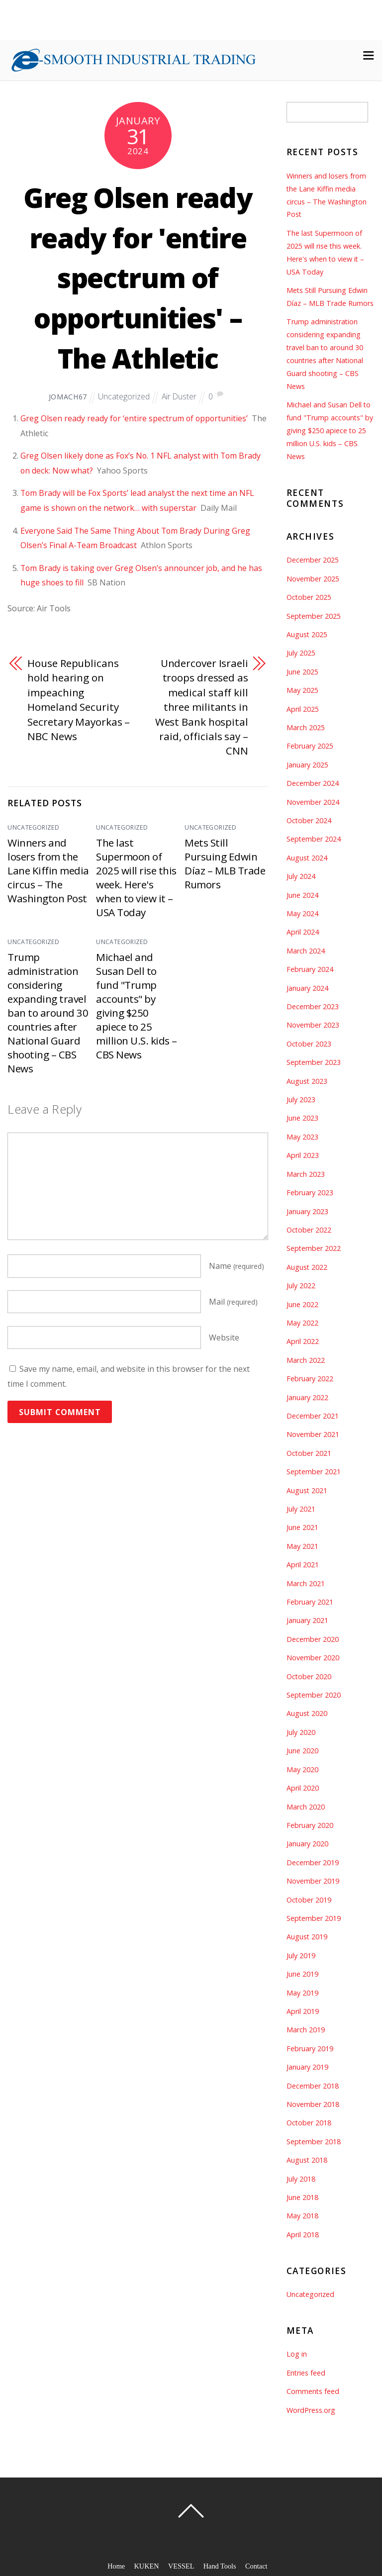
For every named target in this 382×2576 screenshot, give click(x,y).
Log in (296, 2354)
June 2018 (302, 2197)
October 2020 (309, 1676)
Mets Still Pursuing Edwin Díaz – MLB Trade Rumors (225, 863)
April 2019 (302, 2011)
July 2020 (300, 1732)
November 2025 (312, 578)
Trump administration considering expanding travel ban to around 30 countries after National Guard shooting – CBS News (47, 1012)
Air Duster (179, 396)
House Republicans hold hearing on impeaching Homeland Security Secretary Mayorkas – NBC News (75, 700)
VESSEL (181, 2566)
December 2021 (312, 1416)
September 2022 (313, 1248)
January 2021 (307, 1620)
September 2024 (313, 839)
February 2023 (309, 1192)
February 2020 (309, 1825)
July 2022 (300, 1285)
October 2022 (309, 1230)
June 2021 (302, 1527)
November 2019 (312, 1881)
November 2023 (312, 1025)
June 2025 (302, 671)
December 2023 (312, 1006)
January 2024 (307, 988)
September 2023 (313, 1062)
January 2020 (307, 1843)
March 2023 (305, 1174)
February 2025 (309, 746)
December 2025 (312, 560)
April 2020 (302, 1788)
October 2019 (309, 1900)
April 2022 (302, 1341)
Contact (257, 2566)
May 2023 (302, 1137)
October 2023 (309, 1044)
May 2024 (302, 913)
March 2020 (305, 1807)
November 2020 (312, 1657)
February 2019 (309, 2048)
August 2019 (307, 1936)
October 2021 (309, 1453)
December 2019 (312, 1862)
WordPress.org (310, 2410)
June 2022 (302, 1304)
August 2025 (307, 634)
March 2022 (305, 1360)
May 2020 (302, 1769)
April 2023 (302, 1155)
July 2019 (300, 1955)
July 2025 (300, 653)
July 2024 (300, 876)
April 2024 (302, 932)
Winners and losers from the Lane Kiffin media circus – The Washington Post (48, 870)
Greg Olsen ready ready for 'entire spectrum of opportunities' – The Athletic (138, 277)
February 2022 (309, 1378)
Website (224, 1338)
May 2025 (302, 690)
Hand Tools (219, 2566)
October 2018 (309, 2122)
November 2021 (312, 1434)
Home (115, 2566)
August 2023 (307, 1081)
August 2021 (307, 1490)
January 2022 (307, 1397)
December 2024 (312, 783)
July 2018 (300, 2179)
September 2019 (313, 1918)
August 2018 (307, 2160)
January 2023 (307, 1211)
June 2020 (302, 1750)
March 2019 (305, 2029)
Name (236, 1266)
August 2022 (307, 1267)
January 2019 (307, 2067)
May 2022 (302, 1323)
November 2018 (312, 2104)
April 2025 (302, 709)
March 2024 (305, 950)
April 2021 (302, 1564)
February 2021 (309, 1602)
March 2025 (305, 727)
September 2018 (313, 2141)
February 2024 (309, 969)
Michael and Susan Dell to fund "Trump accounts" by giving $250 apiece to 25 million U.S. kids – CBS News (136, 1005)
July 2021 (300, 1509)
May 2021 (302, 1546)
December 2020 (312, 1639)
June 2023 (302, 1118)
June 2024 (302, 895)
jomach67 (67, 396)
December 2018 (312, 2086)
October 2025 (309, 597)
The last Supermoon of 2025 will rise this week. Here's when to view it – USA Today (136, 877)
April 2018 (302, 2234)
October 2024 (309, 820)
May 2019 (302, 1993)
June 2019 (302, 1974)
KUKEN (146, 2566)
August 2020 (307, 1713)
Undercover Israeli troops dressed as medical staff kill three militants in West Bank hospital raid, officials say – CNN (201, 707)
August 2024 (307, 857)
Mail (233, 1302)
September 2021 (313, 1471)
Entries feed (306, 2373)
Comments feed (313, 2391)
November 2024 (312, 802)
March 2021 (305, 1583)
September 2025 (313, 616)
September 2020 (313, 1695)
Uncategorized (124, 396)
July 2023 (300, 1099)
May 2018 (302, 2215)
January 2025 (307, 764)
